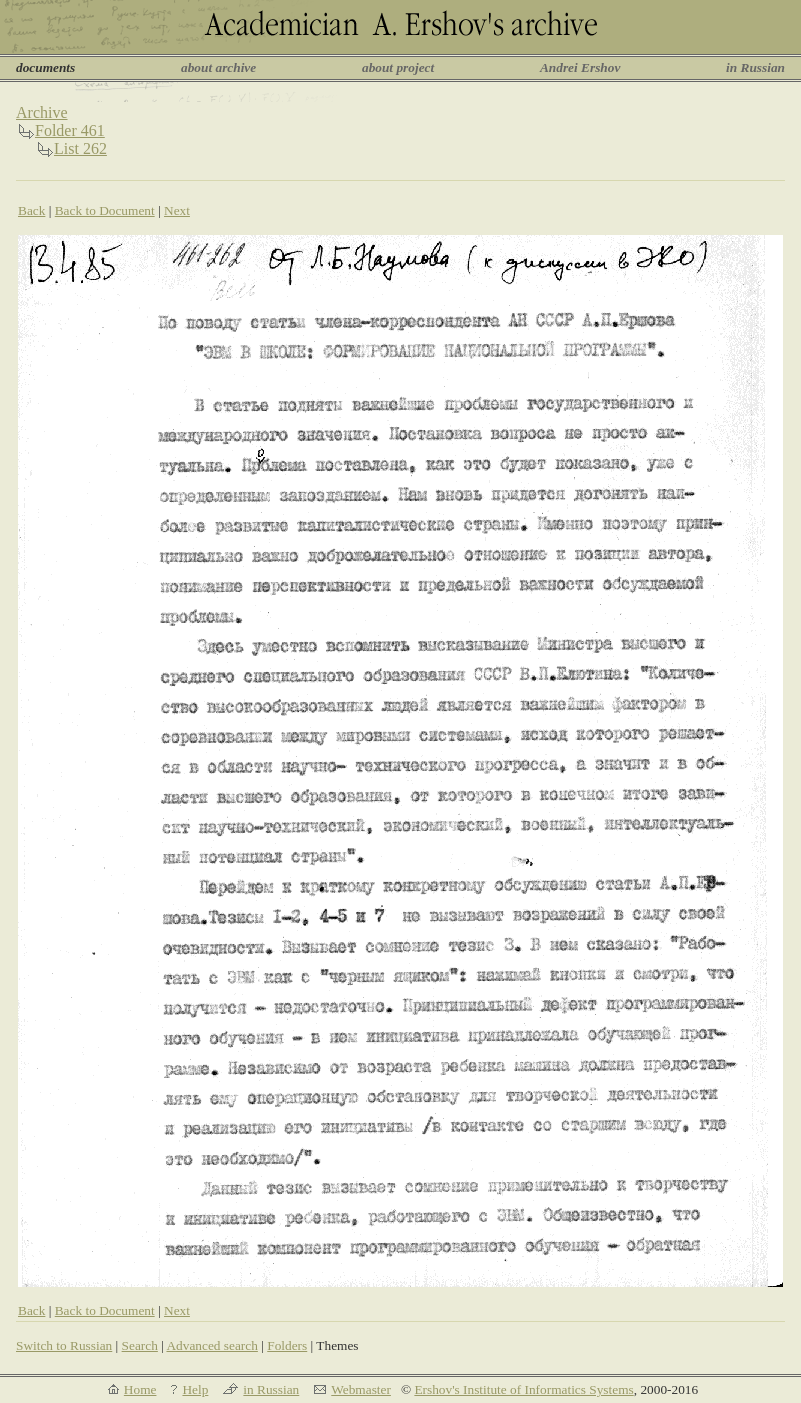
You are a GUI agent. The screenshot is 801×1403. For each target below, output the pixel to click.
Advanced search (211, 1345)
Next (177, 210)
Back (31, 210)
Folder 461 (70, 130)
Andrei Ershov (580, 67)
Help (195, 1389)
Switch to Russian (64, 1345)
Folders (287, 1345)
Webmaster (361, 1389)
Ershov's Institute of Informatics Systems (523, 1389)
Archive (42, 112)
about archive (218, 67)
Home (140, 1389)
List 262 (80, 148)
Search (140, 1345)
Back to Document (105, 210)
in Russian (755, 67)
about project (398, 67)
